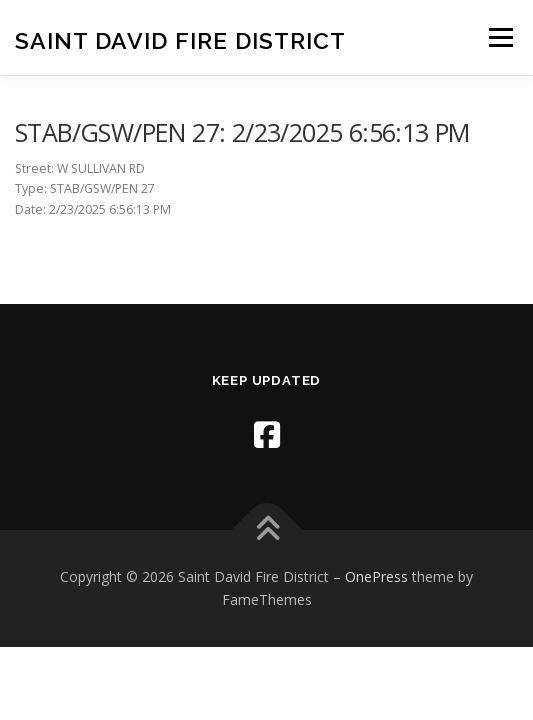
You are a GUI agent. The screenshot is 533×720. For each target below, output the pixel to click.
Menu (499, 37)
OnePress (376, 576)
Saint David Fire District (180, 39)
